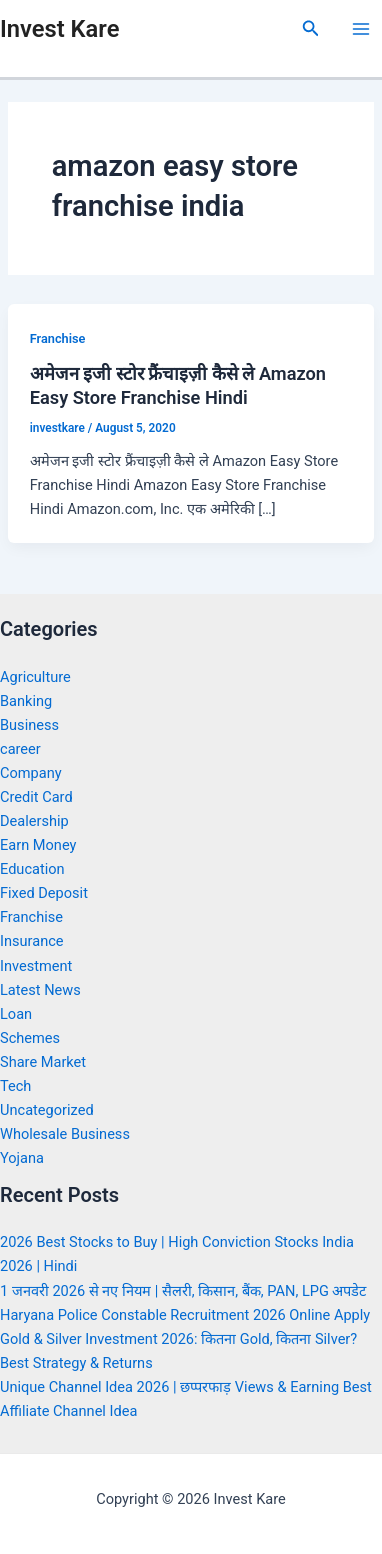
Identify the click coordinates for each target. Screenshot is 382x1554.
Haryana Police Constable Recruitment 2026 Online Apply (185, 1315)
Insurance (32, 941)
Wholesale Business (65, 1134)
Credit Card (36, 797)
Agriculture (35, 677)
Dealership (34, 821)
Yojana (22, 1158)
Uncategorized (47, 1110)
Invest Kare (59, 29)
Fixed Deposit (44, 893)
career (20, 749)
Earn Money (38, 845)
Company (31, 773)
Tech (15, 1086)
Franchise (58, 338)
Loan (16, 1014)
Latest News (40, 990)
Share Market (43, 1062)
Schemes (30, 1038)
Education (32, 869)
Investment (36, 966)
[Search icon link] (311, 28)
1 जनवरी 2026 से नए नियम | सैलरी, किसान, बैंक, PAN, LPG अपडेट (183, 1291)
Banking (26, 701)
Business (29, 725)
